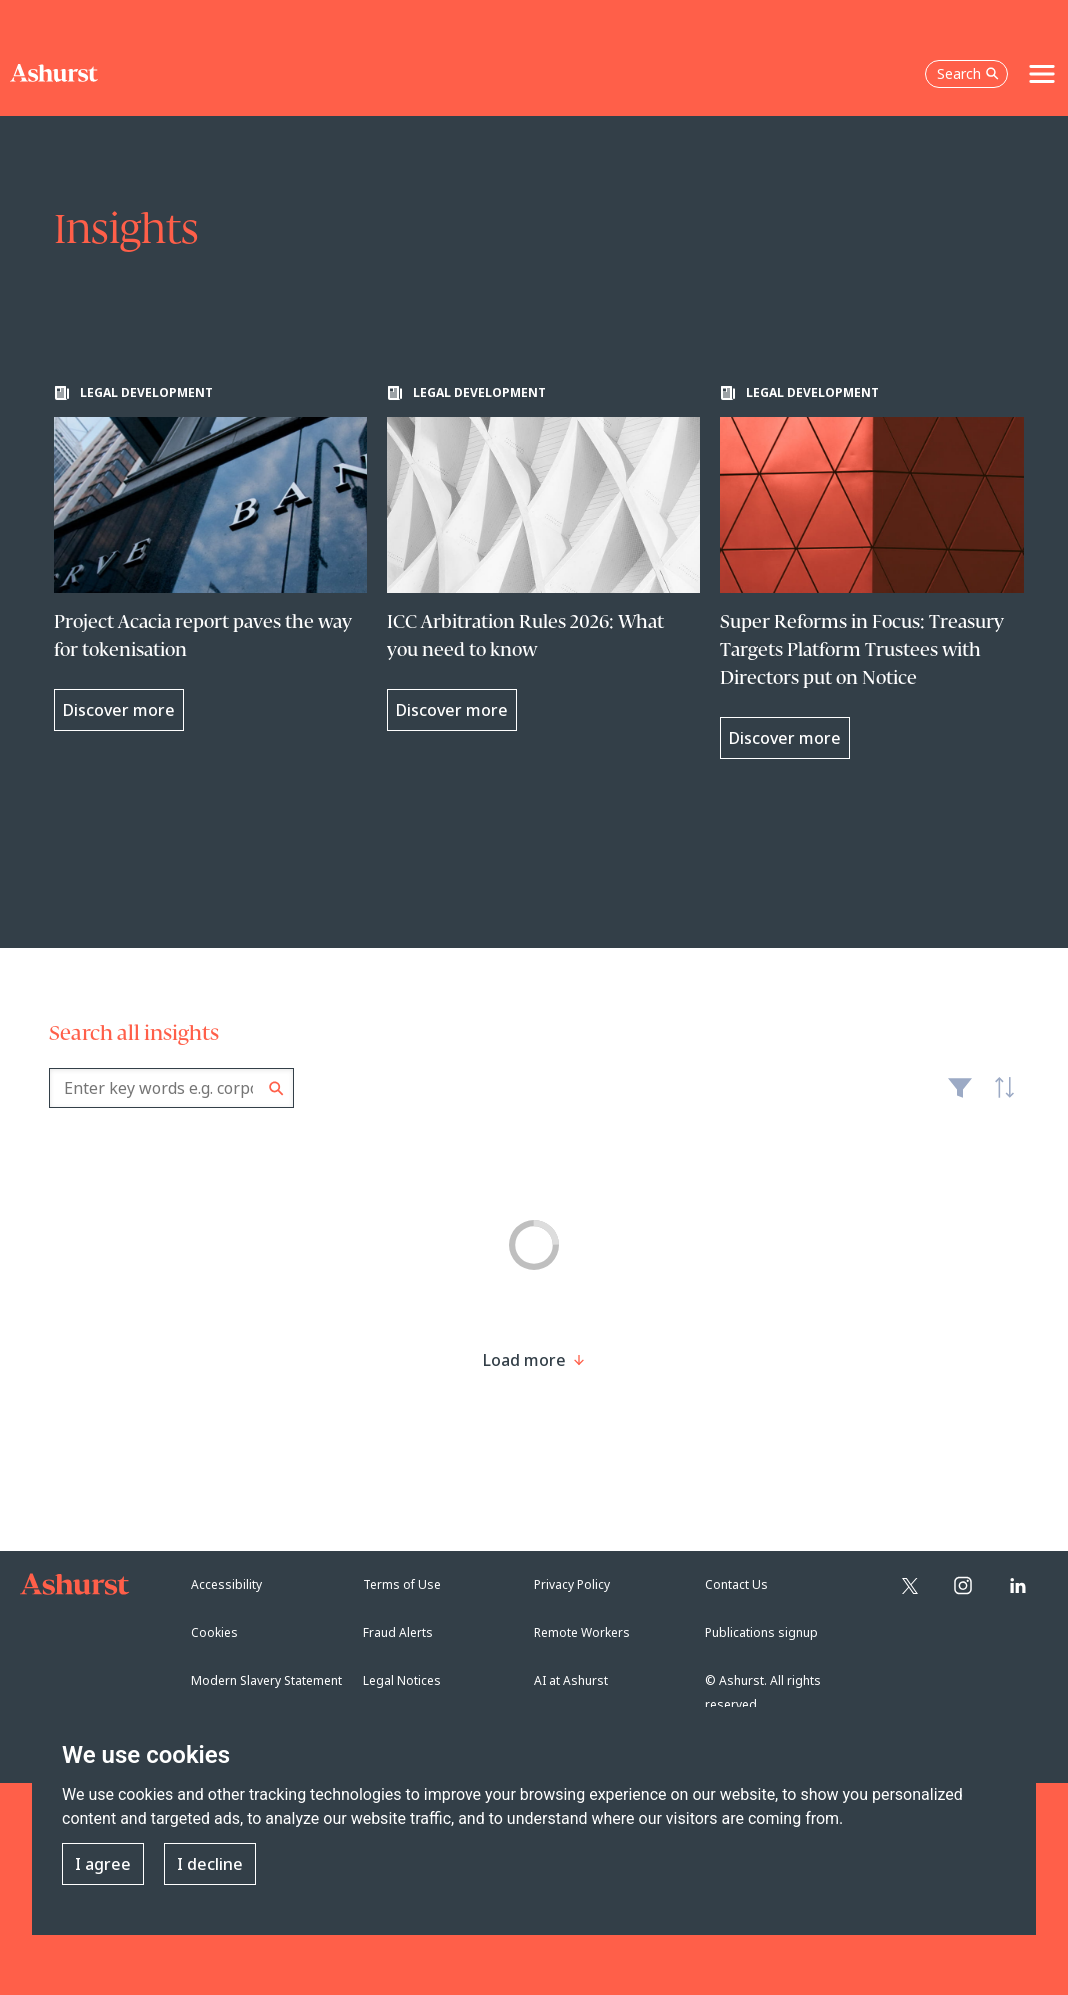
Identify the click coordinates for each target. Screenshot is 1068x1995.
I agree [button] (103, 1864)
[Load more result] (524, 1360)
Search (276, 1088)
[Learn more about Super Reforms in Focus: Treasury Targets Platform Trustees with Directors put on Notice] (876, 572)
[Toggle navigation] (1042, 74)
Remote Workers (582, 1632)
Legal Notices (402, 1680)
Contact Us (736, 1584)
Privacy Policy (572, 1584)
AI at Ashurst (571, 1680)
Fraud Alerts (398, 1632)
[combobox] (171, 1088)
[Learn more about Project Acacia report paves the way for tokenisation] (210, 558)
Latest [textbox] (999, 1098)
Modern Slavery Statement (266, 1680)
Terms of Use (402, 1584)
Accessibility (226, 1584)
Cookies (214, 1632)
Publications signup (761, 1632)
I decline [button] (210, 1864)
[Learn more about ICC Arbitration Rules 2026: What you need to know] (543, 558)
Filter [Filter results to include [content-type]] (960, 1096)
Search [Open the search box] (968, 73)
